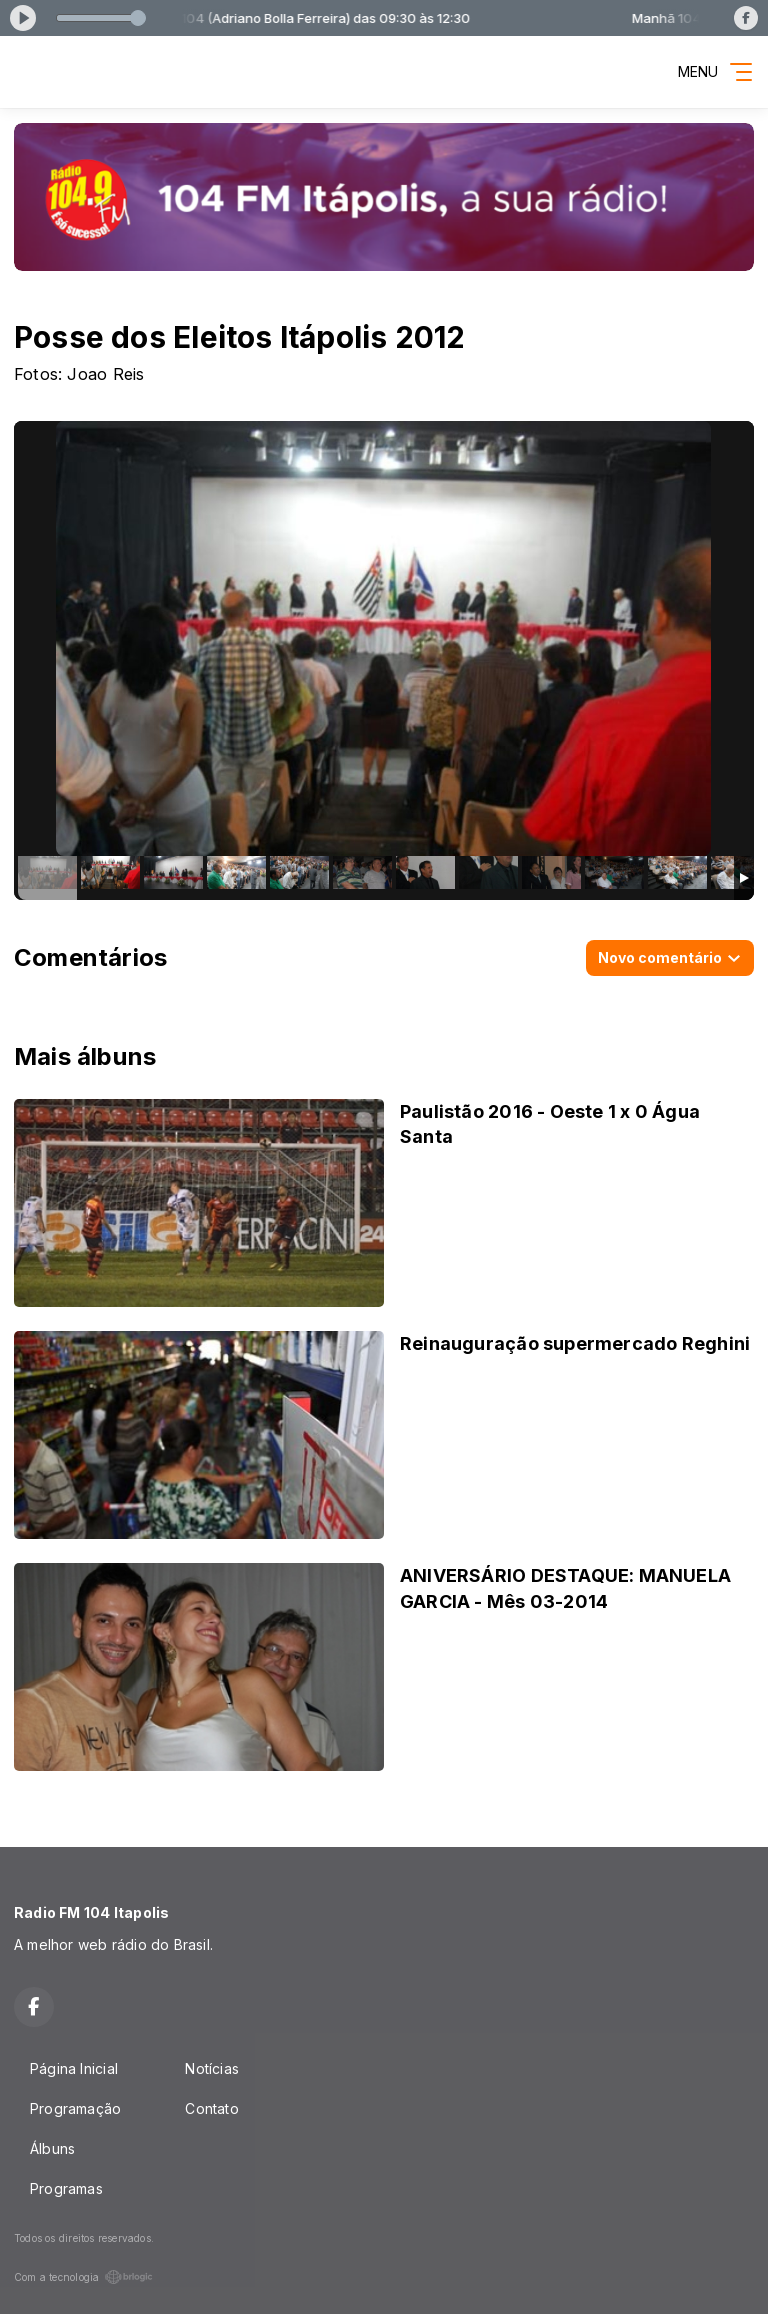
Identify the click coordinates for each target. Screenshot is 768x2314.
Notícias (212, 2068)
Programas (66, 2188)
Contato (211, 2108)
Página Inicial (74, 2068)
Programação (75, 2108)
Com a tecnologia (83, 2277)
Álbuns (52, 2148)
